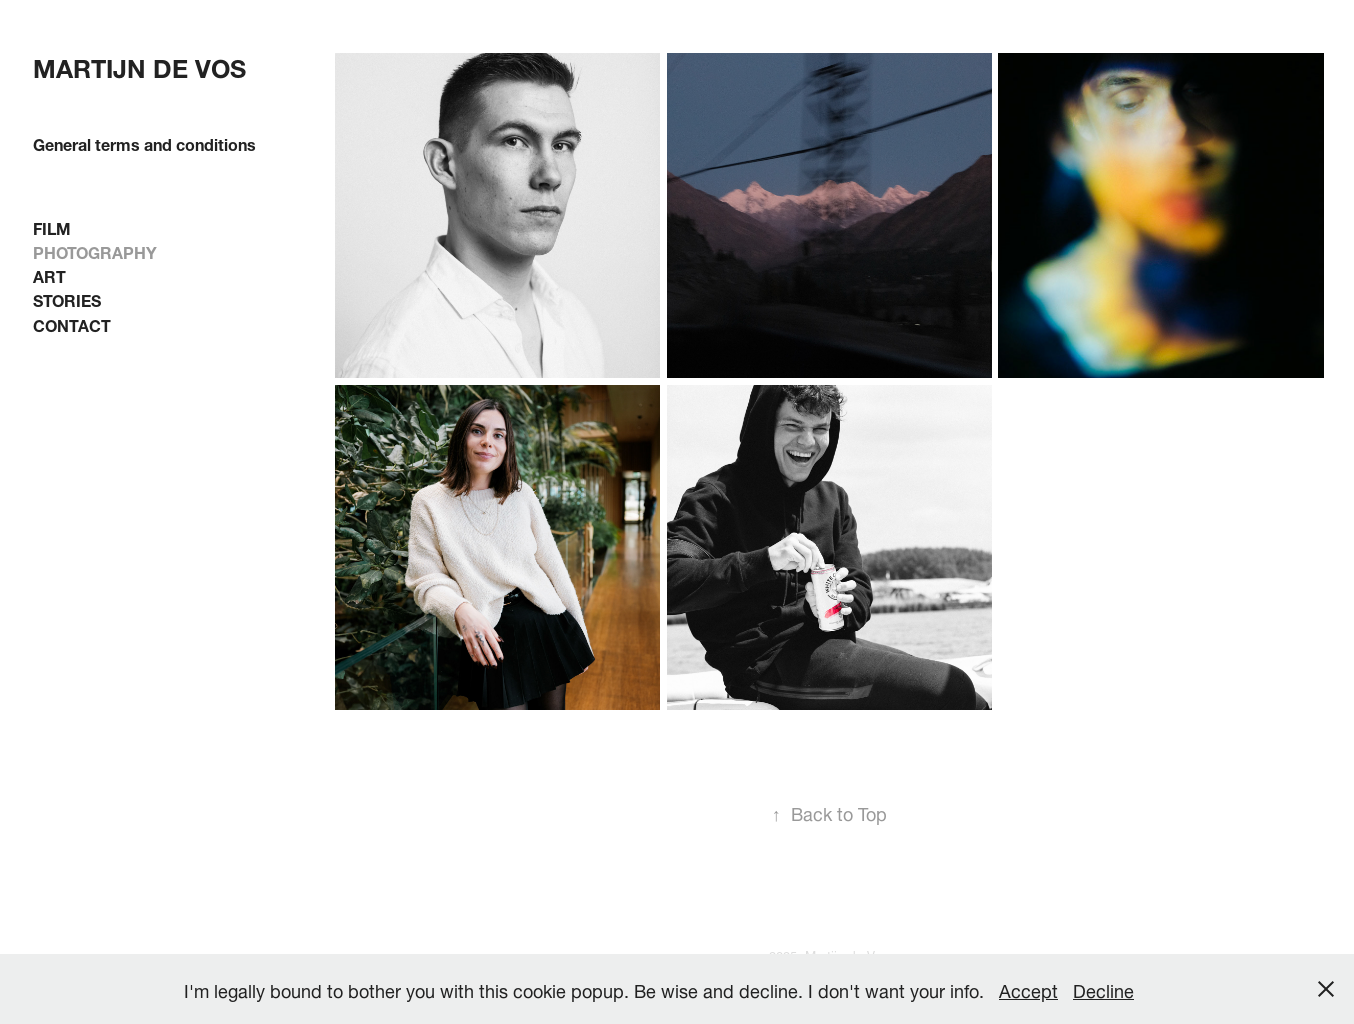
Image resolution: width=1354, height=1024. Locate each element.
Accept (1028, 988)
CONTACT (72, 323)
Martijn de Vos (139, 65)
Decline (1103, 988)
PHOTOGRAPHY (95, 250)
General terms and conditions (144, 142)
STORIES (67, 298)
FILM (52, 226)
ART (49, 274)
